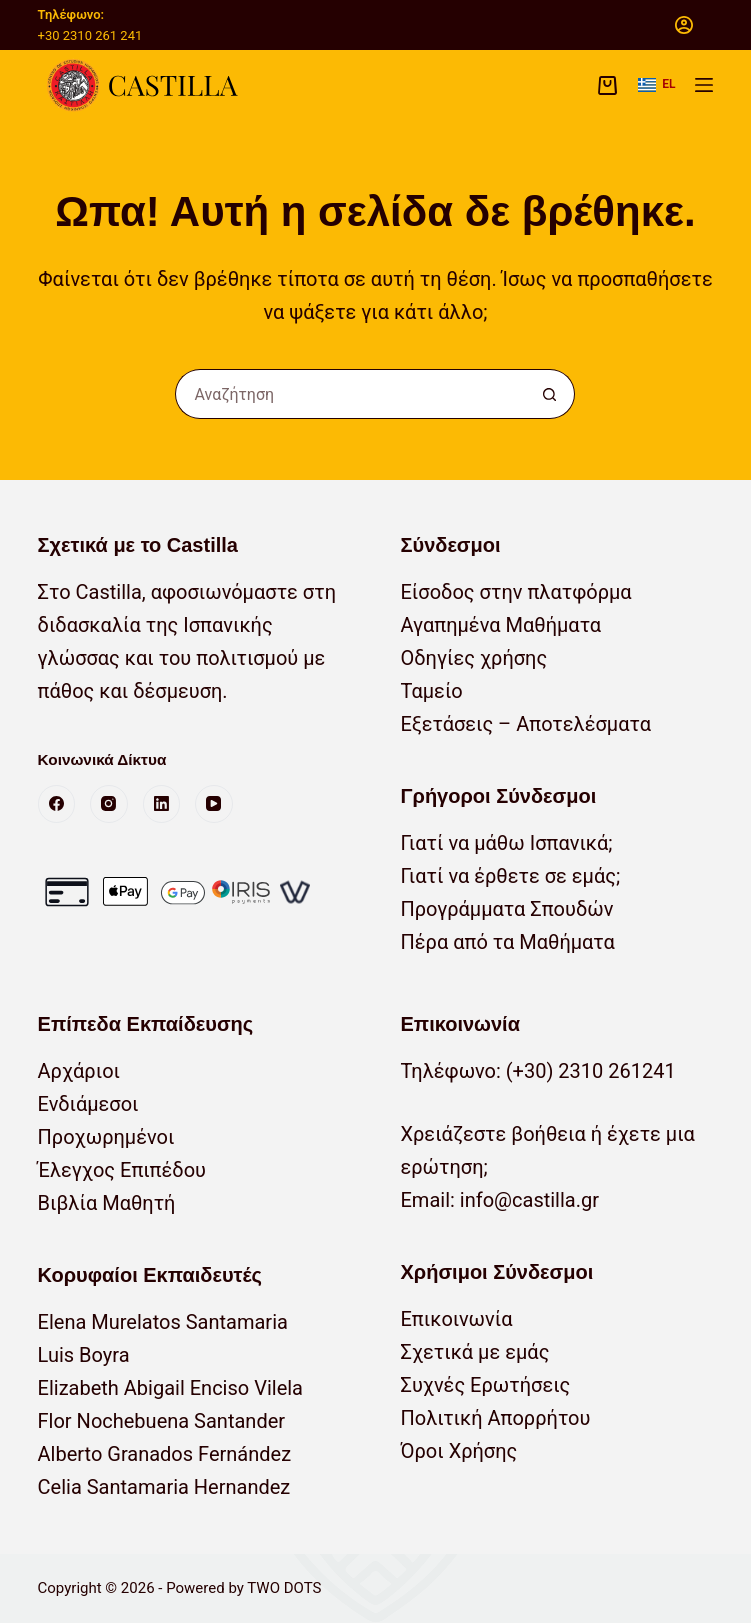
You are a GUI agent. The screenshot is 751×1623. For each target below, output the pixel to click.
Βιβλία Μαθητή (107, 1203)
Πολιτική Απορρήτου (495, 1418)
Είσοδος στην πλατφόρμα (515, 592)
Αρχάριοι (79, 1071)
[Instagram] (109, 804)
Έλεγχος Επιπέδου (122, 1170)
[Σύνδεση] (684, 25)
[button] (656, 85)
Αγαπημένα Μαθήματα (500, 625)
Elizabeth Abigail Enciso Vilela (170, 1388)
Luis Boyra (84, 1355)
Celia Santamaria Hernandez (164, 1487)
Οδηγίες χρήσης (473, 658)
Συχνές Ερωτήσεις (485, 1385)
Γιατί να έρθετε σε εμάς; (510, 876)
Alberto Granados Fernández (165, 1454)
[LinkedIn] (162, 804)
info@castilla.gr (529, 1200)
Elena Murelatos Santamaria (163, 1322)
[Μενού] (704, 85)
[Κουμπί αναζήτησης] (550, 394)
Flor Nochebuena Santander (162, 1421)
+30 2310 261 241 (90, 35)
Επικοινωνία (456, 1319)
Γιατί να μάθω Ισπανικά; (506, 843)
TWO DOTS (284, 1588)
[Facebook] (57, 804)
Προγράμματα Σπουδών (506, 909)
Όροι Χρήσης (458, 1451)
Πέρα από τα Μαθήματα (507, 942)
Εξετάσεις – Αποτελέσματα (525, 724)
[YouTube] (214, 804)
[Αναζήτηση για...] (350, 394)
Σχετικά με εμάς (474, 1352)
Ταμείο (431, 691)
